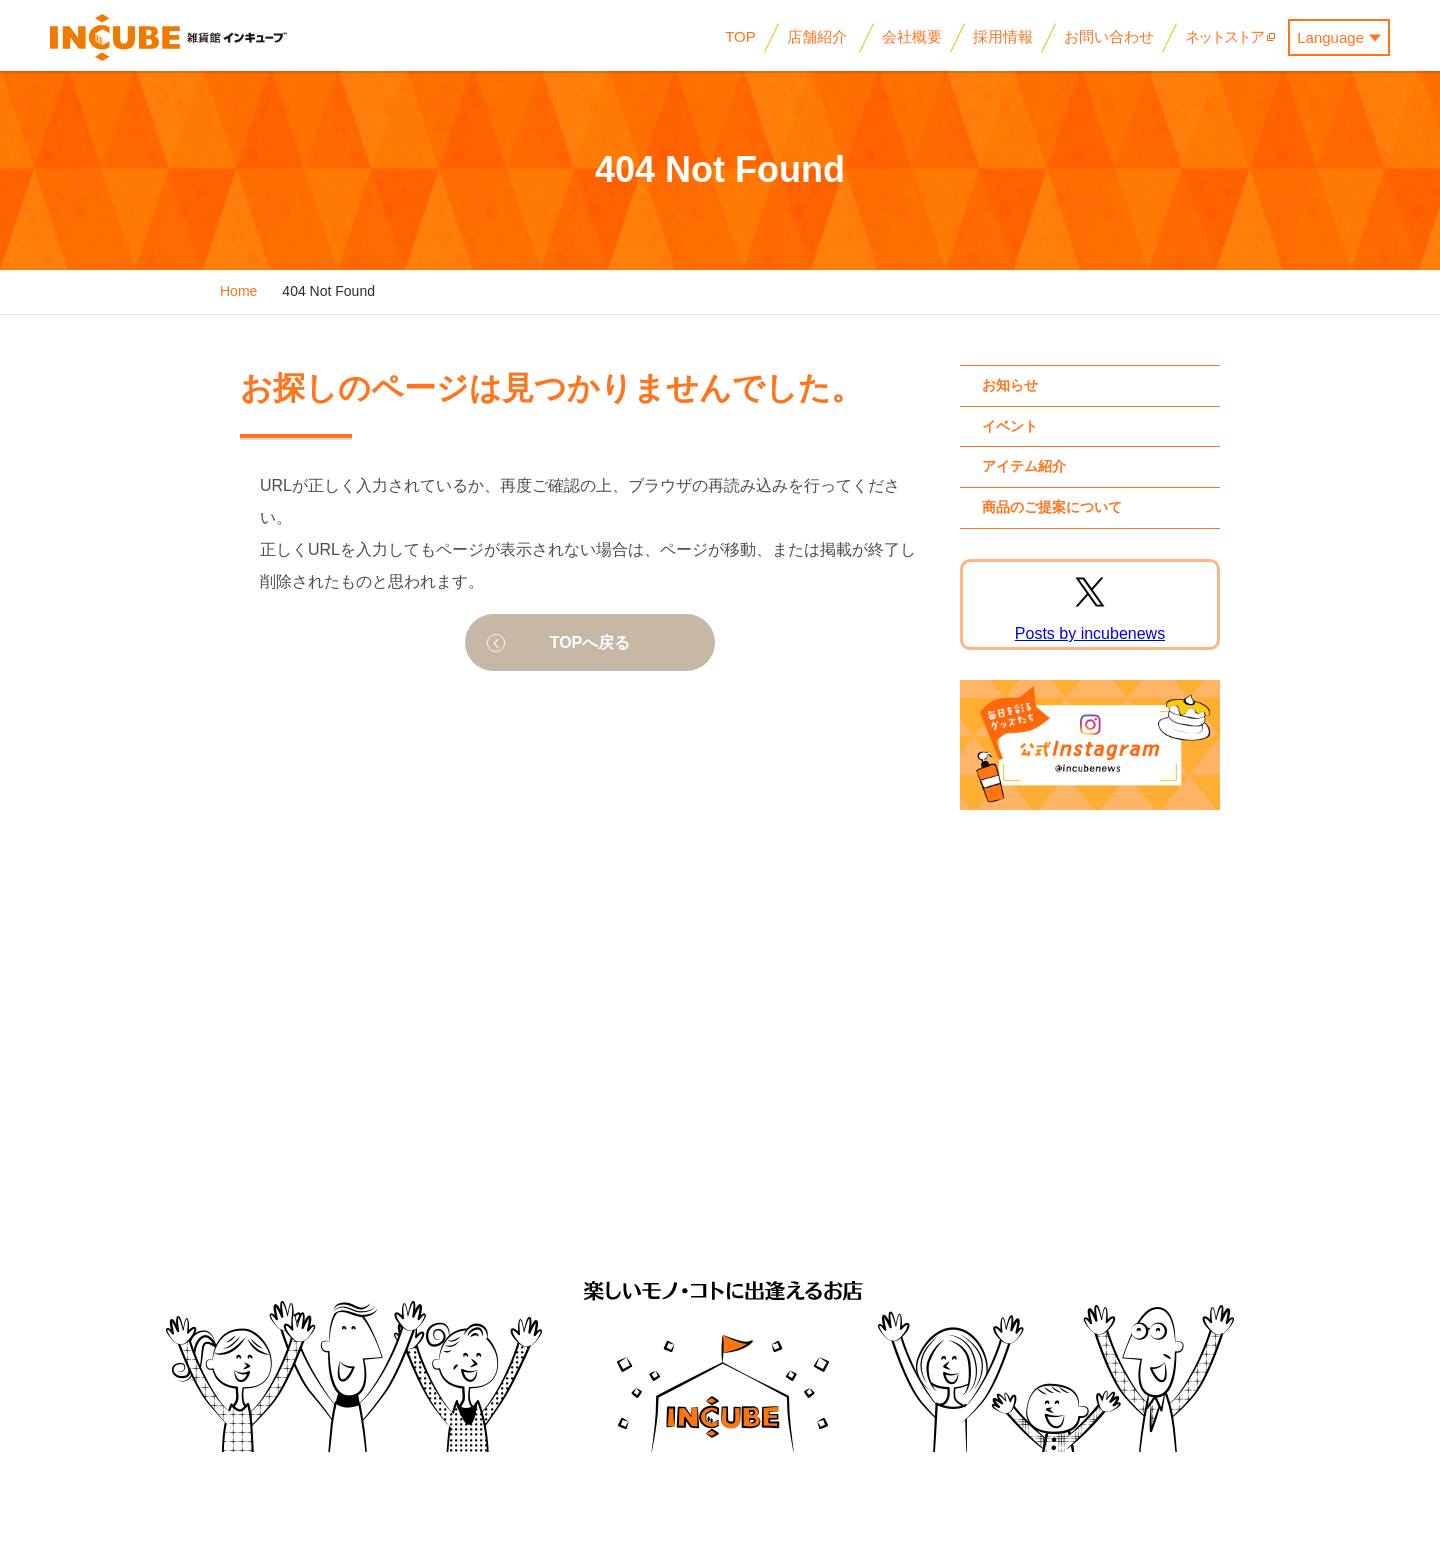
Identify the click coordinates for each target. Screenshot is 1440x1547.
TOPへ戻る (590, 642)
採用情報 (740, 1169)
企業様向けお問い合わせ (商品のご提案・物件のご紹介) (895, 1181)
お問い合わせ (1066, 1169)
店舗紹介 (564, 1169)
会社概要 (652, 1169)
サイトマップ (1182, 1169)
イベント (1010, 426)
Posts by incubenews (1090, 633)
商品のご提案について (1052, 507)
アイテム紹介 (1024, 466)
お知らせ (1010, 385)
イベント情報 (346, 1169)
